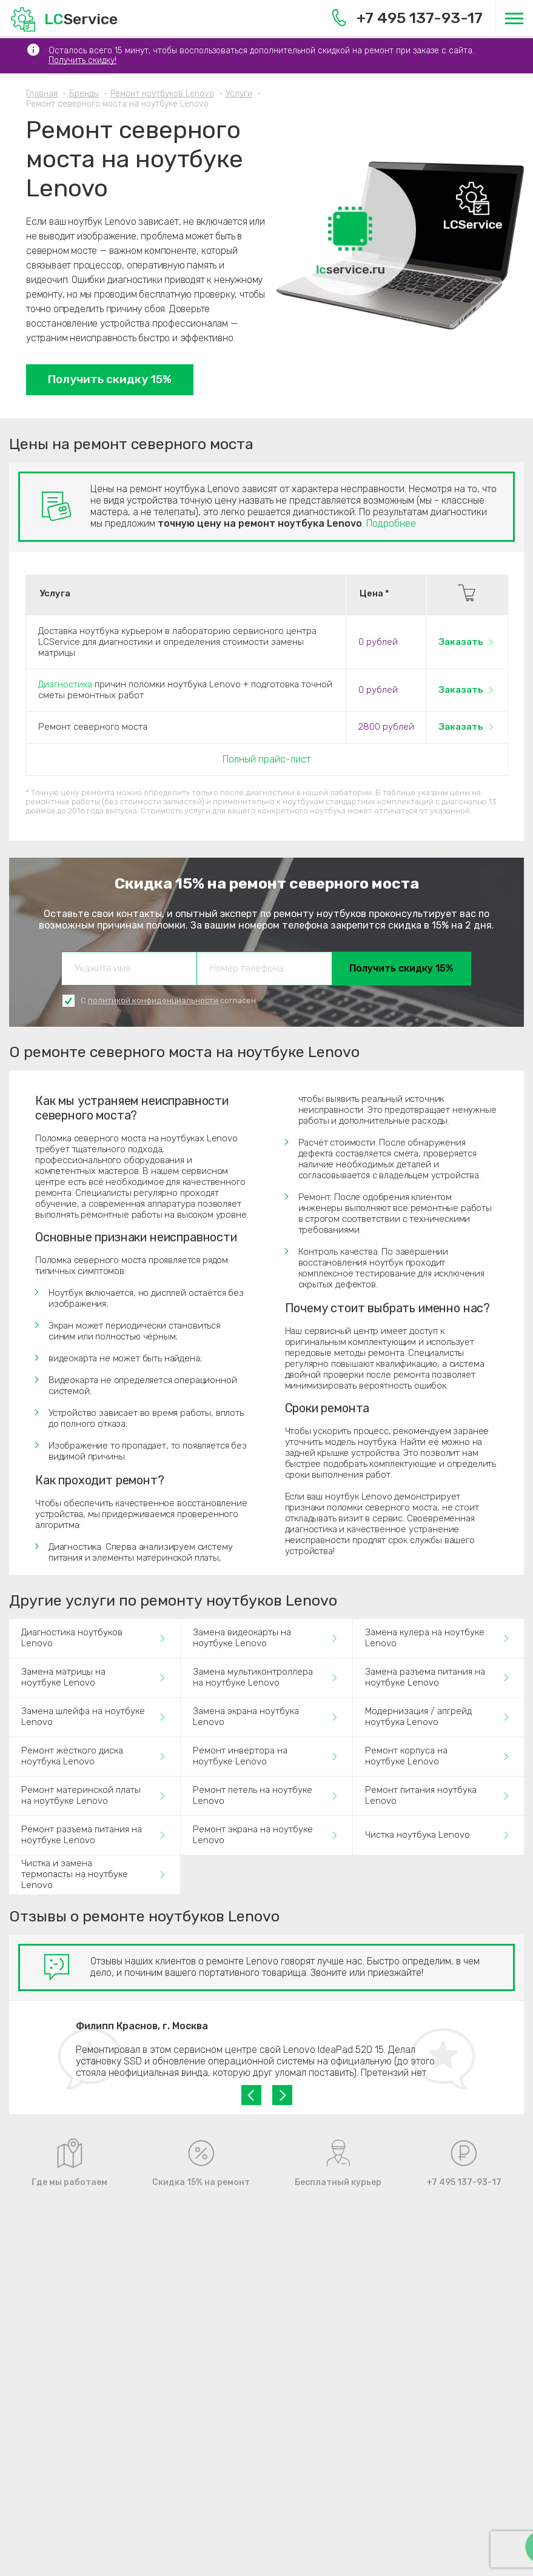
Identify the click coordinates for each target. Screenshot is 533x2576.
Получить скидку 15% (110, 379)
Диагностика (65, 684)
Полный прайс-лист (266, 759)
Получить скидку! (82, 60)
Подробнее (391, 523)
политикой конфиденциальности (153, 1000)
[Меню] (514, 18)
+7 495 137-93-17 (407, 18)
